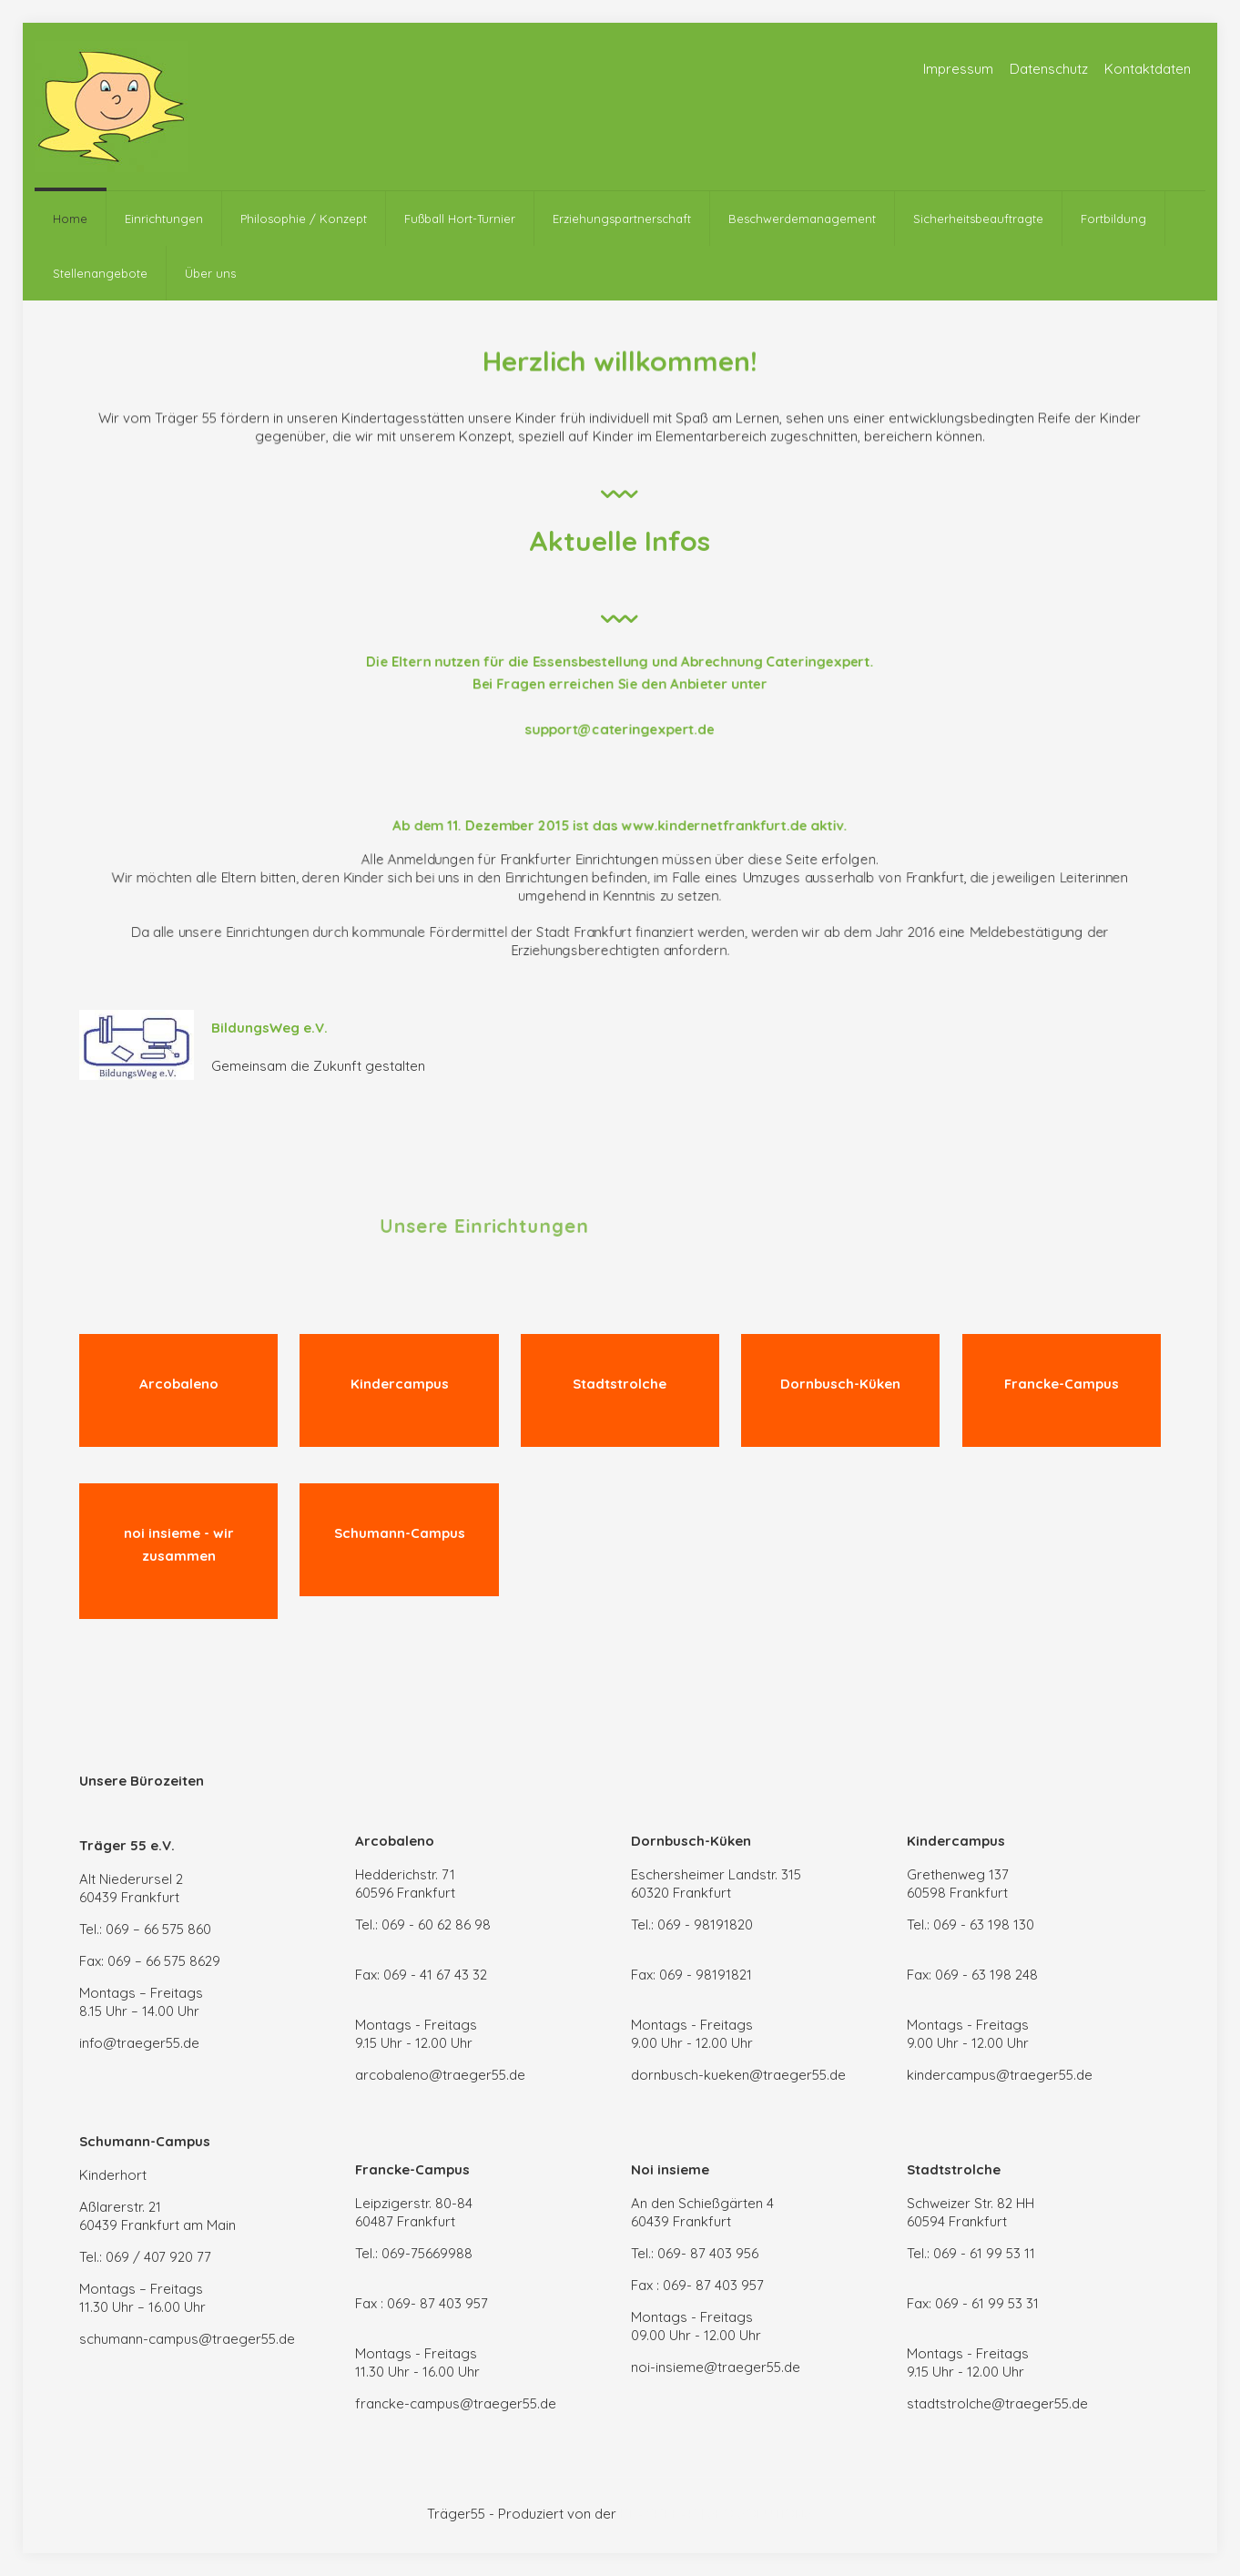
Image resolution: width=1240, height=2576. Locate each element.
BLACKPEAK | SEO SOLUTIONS (716, 2513)
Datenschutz (1049, 69)
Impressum (958, 69)
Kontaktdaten (1147, 69)
